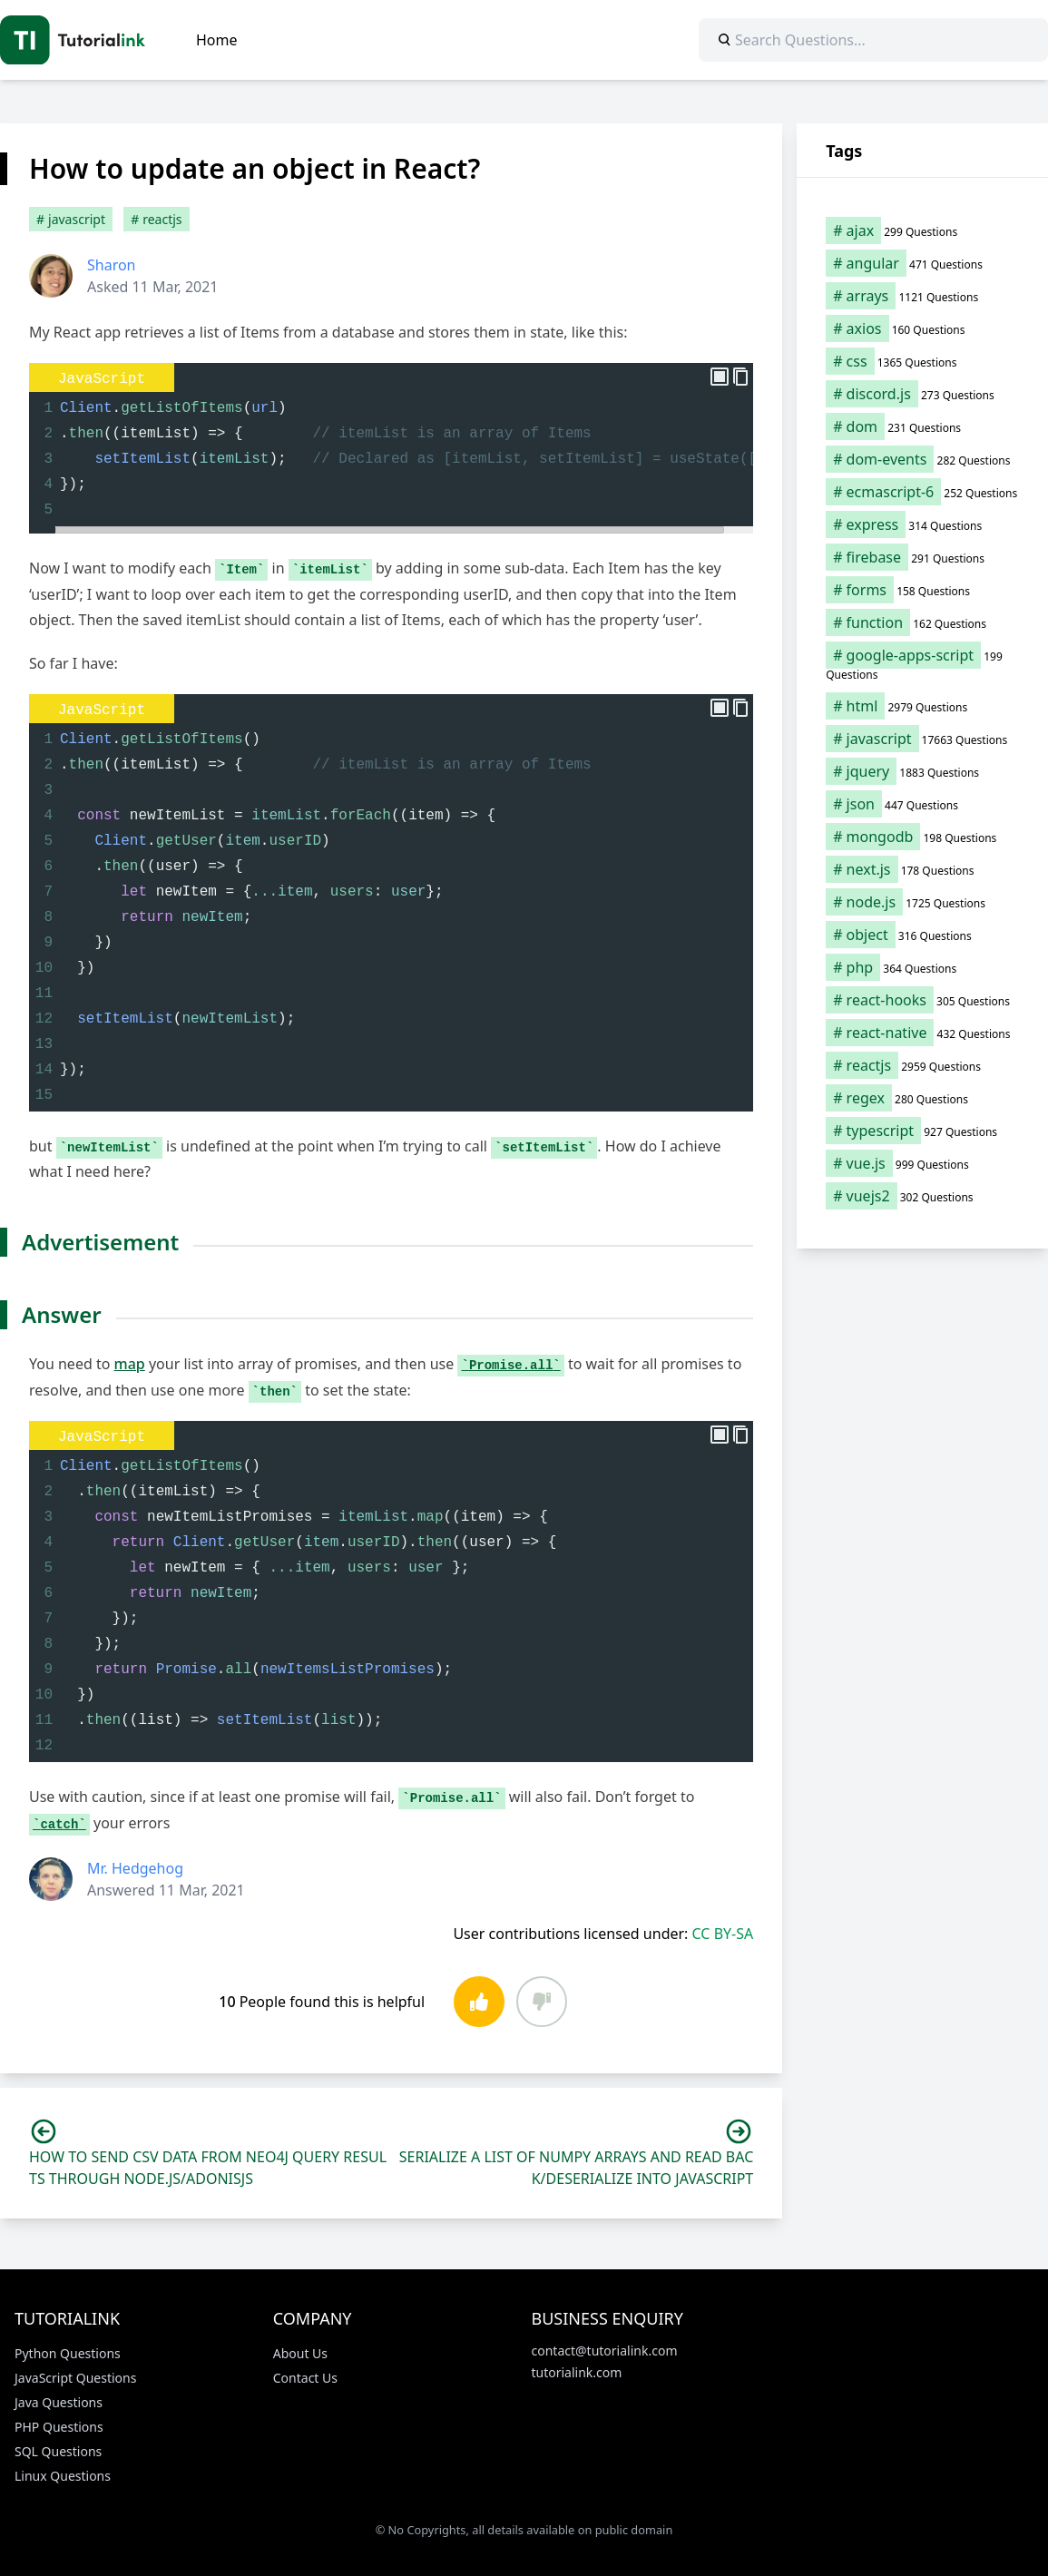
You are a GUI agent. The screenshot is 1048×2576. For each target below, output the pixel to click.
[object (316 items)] (922, 935)
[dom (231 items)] (922, 426)
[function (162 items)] (922, 622)
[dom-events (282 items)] (922, 459)
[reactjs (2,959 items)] (922, 1065)
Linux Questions (63, 2475)
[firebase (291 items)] (922, 557)
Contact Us (305, 2377)
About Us (300, 2353)
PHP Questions (59, 2426)
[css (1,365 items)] (922, 361)
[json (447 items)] (922, 804)
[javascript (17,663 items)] (922, 739)
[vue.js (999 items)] (922, 1163)
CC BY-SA (723, 1934)
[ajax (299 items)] (922, 230)
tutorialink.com (577, 2372)
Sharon (111, 265)
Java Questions (59, 2402)
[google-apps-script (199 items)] (922, 664)
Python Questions (68, 2353)
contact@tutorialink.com (605, 2350)
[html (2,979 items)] (922, 706)
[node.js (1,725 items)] (922, 902)
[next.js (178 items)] (922, 869)
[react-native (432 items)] (922, 1033)
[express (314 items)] (922, 524)
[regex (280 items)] (922, 1098)
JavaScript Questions (75, 2377)
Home (217, 40)
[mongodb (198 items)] (922, 837)
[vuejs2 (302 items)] (922, 1196)
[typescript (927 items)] (922, 1130)
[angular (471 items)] (922, 263)
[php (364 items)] (922, 967)
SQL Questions (58, 2451)
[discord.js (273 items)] (922, 394)
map (129, 1364)
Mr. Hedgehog (135, 1868)
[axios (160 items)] (922, 328)
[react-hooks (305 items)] (922, 1000)
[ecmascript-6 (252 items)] (922, 492)
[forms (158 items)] (922, 590)
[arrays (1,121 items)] (922, 296)
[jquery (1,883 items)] (922, 771)
